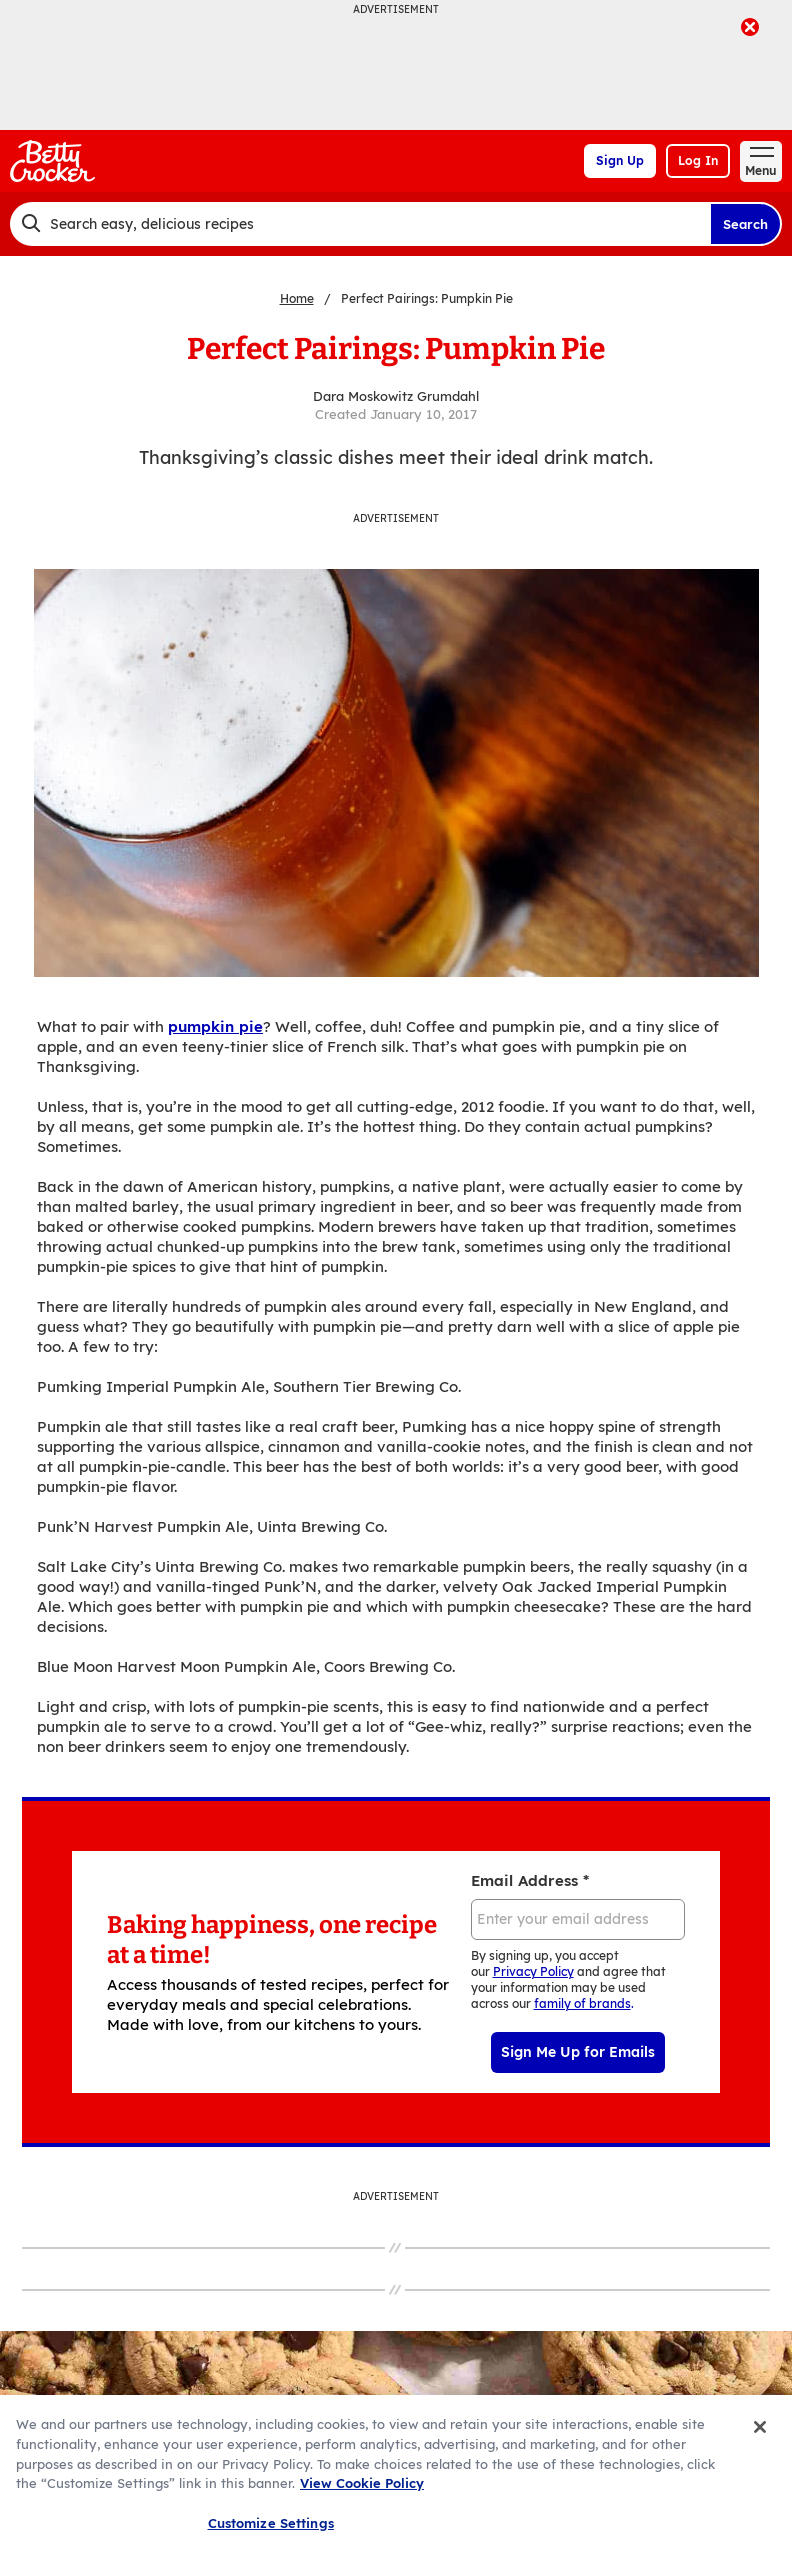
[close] (750, 29)
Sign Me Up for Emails (578, 2052)
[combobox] (360, 224)
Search (745, 224)
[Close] (760, 2452)
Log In (698, 160)
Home (297, 298)
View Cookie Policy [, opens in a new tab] (362, 2508)
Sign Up (620, 160)
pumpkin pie (215, 1026)
